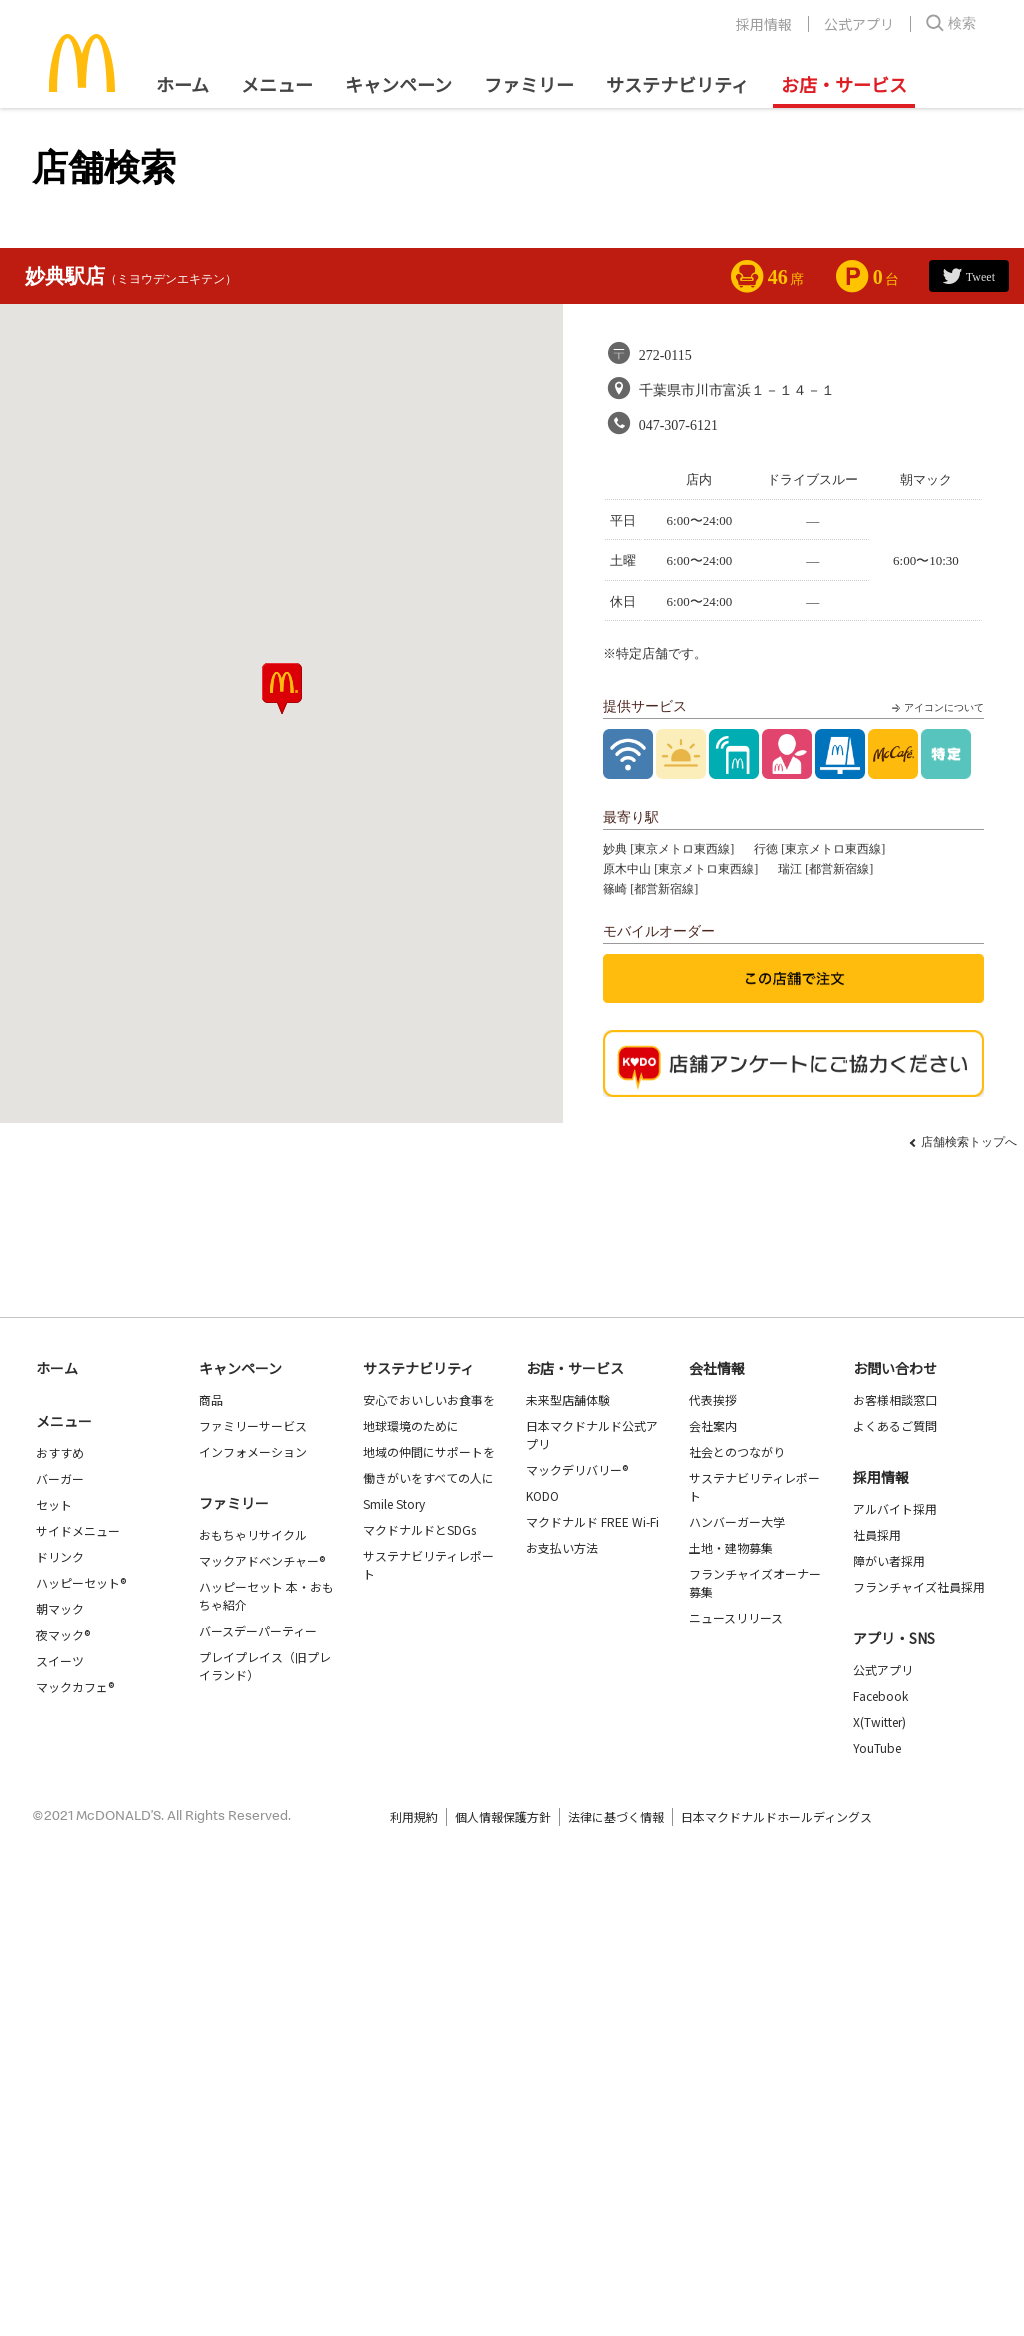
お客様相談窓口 (895, 1399)
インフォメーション (253, 1451)
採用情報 (764, 24)
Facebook (880, 1695)
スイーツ (60, 1660)
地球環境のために (411, 1425)
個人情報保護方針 (503, 1816)
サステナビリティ (677, 84)
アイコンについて (936, 708)
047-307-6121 (678, 425)
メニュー (64, 1421)
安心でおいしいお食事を (429, 1399)
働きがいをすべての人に (428, 1477)
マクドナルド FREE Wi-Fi (592, 1521)
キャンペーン (398, 84)
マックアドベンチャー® (262, 1560)
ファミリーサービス (253, 1425)
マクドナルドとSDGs (419, 1529)
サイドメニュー (78, 1530)
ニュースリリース (736, 1617)
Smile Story (394, 1503)
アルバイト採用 (895, 1508)
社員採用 (877, 1534)
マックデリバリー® (577, 1469)
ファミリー (529, 84)
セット (54, 1504)
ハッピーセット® (81, 1582)
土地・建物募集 (731, 1547)
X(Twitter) (879, 1721)
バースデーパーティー (258, 1630)
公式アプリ (859, 24)
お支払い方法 (562, 1547)
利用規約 (414, 1816)
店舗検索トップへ (969, 1142)
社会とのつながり (737, 1451)
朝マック (60, 1608)
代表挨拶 (713, 1399)
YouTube (877, 1747)
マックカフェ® (75, 1686)
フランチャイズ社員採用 (919, 1586)
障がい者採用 (889, 1560)
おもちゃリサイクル (253, 1534)
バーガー (60, 1478)
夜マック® (63, 1634)
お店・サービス (844, 84)
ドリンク (60, 1556)
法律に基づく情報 (616, 1816)
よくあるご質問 (895, 1425)
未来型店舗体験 (568, 1399)
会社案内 (713, 1425)
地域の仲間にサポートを (429, 1451)
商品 (211, 1399)
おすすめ (60, 1452)
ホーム (182, 84)
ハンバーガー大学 (737, 1521)
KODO (542, 1495)
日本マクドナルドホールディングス (776, 1816)
